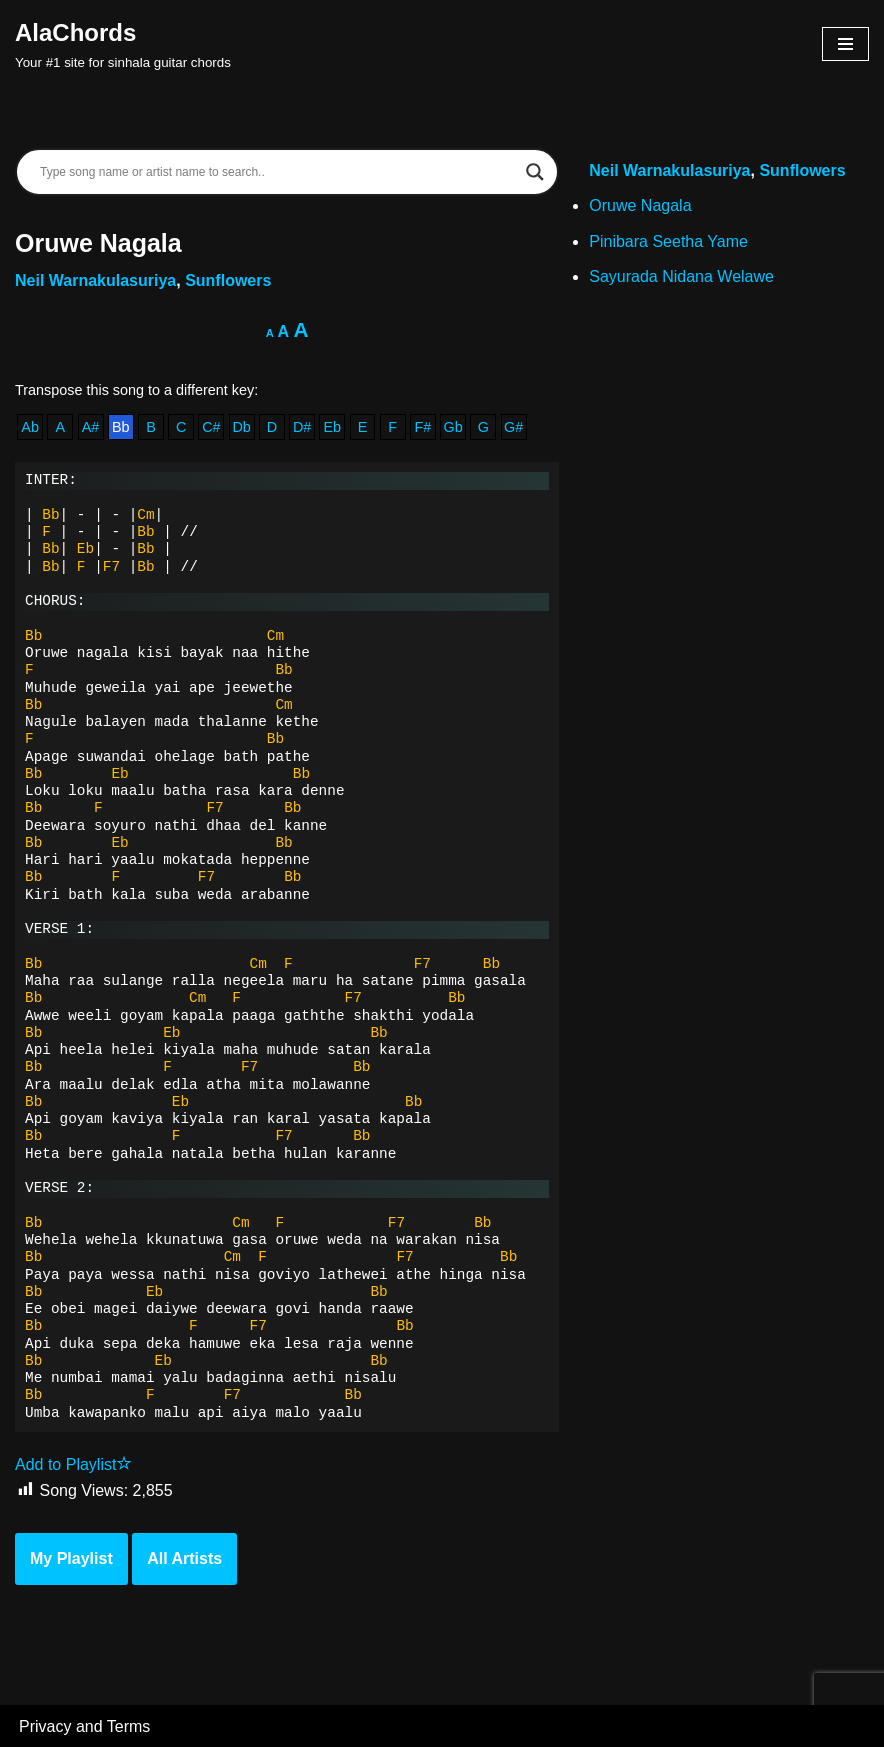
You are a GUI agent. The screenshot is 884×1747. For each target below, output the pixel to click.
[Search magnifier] (535, 172)
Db (241, 427)
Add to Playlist (73, 1464)
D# (302, 427)
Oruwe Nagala (640, 205)
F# (423, 427)
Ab (30, 427)
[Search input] (278, 172)
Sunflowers (228, 280)
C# (211, 427)
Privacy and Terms (84, 1726)
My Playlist (71, 1558)
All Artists (184, 1558)
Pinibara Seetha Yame (668, 241)
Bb (121, 427)
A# (91, 427)
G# (513, 427)
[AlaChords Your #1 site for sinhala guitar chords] (123, 44)
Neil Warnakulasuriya (95, 280)
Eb (332, 427)
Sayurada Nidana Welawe (681, 276)
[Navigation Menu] (845, 44)
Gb (453, 427)
